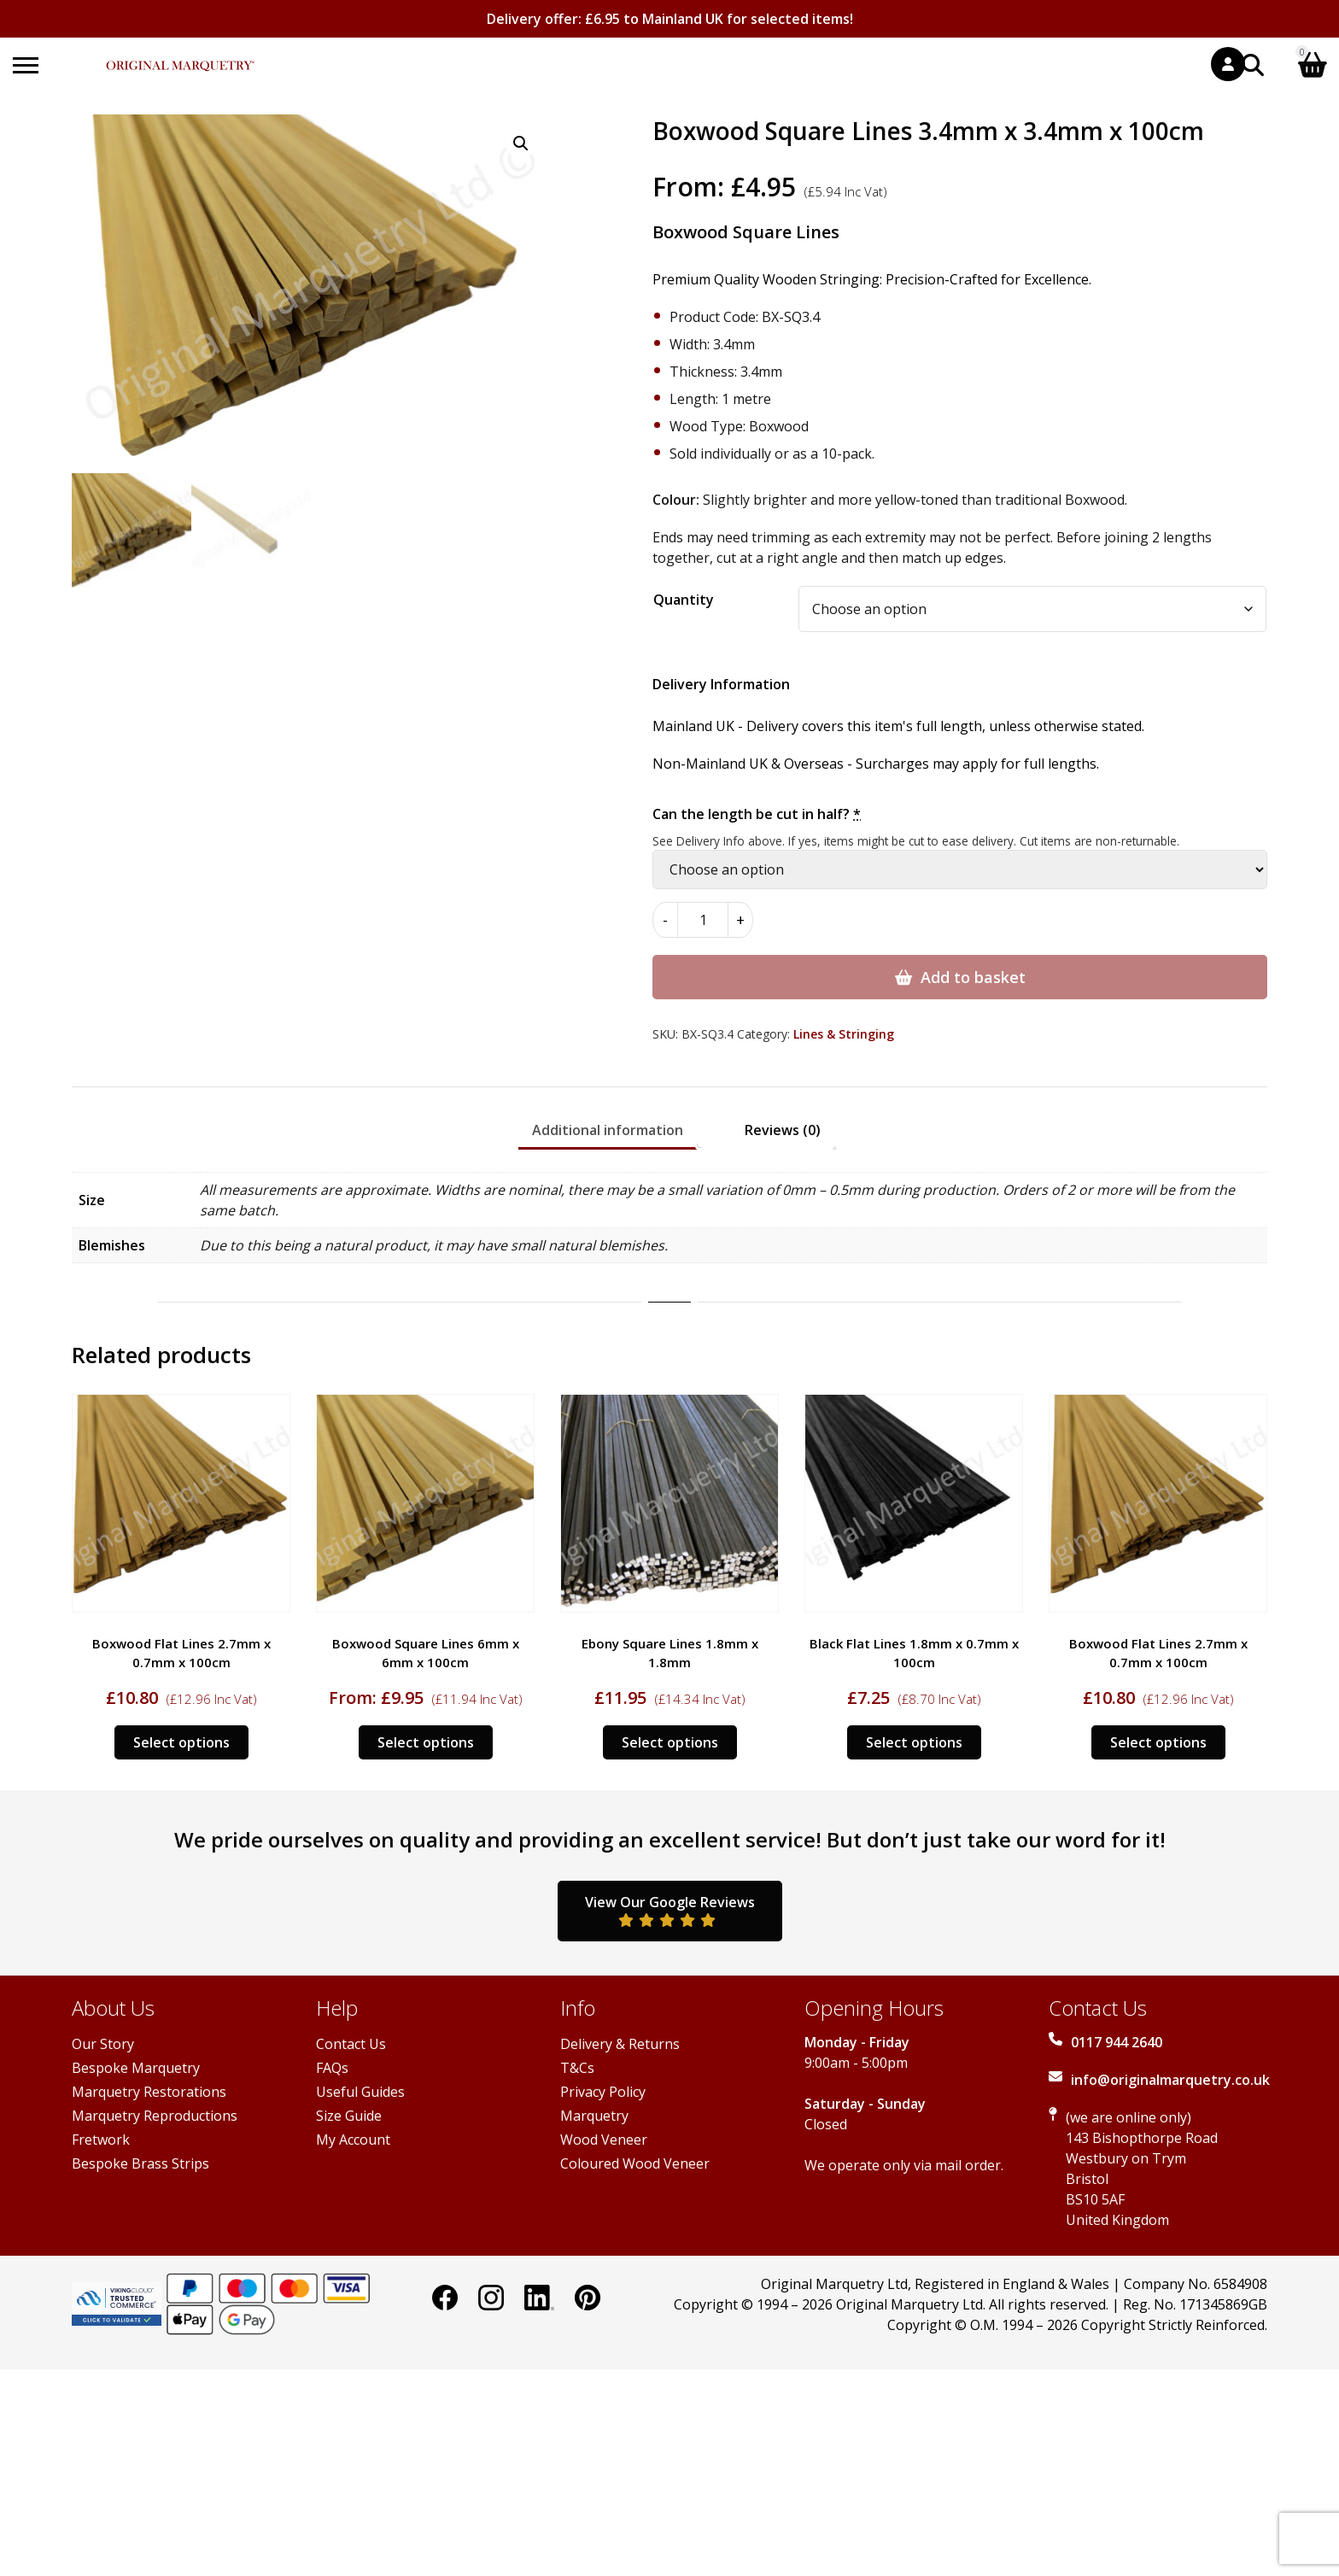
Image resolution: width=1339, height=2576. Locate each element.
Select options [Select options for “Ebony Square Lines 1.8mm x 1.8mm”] (670, 1742)
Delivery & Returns (620, 2043)
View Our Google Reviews (670, 1910)
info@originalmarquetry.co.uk (1170, 2079)
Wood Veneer (603, 2139)
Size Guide (349, 2115)
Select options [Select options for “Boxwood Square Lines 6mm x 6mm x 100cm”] (425, 1742)
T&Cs (577, 2067)
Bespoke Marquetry (136, 2067)
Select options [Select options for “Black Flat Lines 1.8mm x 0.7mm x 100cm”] (914, 1742)
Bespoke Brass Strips (140, 2163)
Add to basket (973, 977)
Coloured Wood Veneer (635, 2163)
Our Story (103, 2043)
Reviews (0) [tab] (783, 1130)
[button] (521, 143)
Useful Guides (360, 2091)
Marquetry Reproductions (154, 2115)
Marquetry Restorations (149, 2091)
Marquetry (594, 2115)
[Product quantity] (703, 920)
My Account (353, 2139)
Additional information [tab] (607, 1130)
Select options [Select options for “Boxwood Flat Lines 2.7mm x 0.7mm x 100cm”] (181, 1742)
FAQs (332, 2067)
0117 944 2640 (1116, 2042)
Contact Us (351, 2043)
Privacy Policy (603, 2091)
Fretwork (101, 2139)
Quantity (683, 599)
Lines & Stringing (843, 1034)
